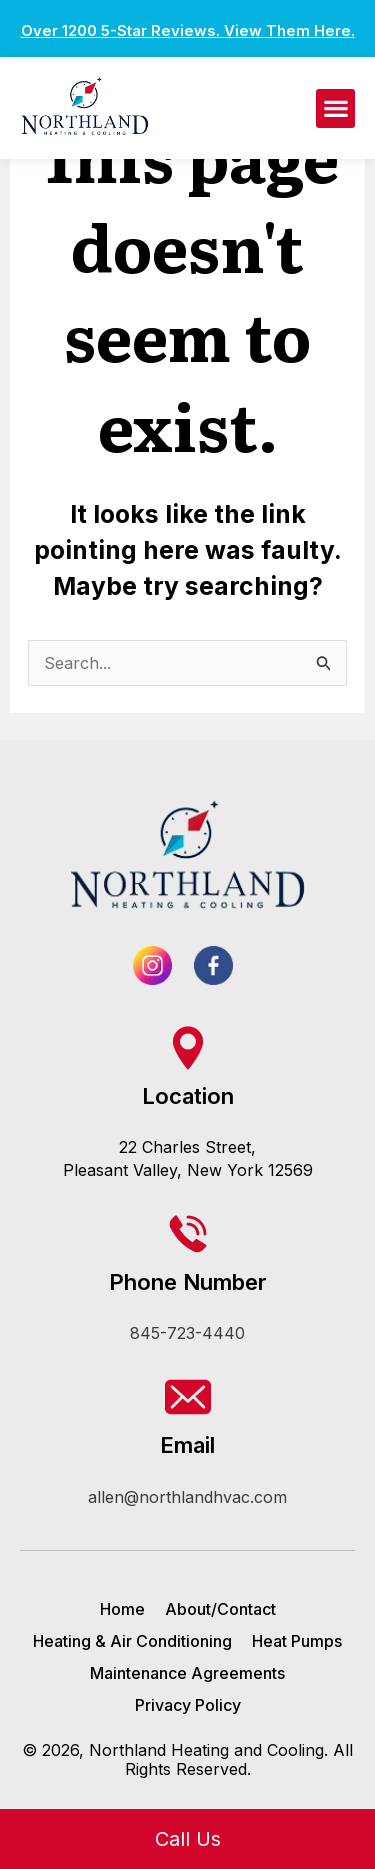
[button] (335, 108)
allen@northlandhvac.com (187, 1497)
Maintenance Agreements (187, 1673)
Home (122, 1609)
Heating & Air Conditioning (132, 1641)
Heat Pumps (297, 1641)
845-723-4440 (187, 1333)
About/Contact (220, 1609)
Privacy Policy (188, 1705)
